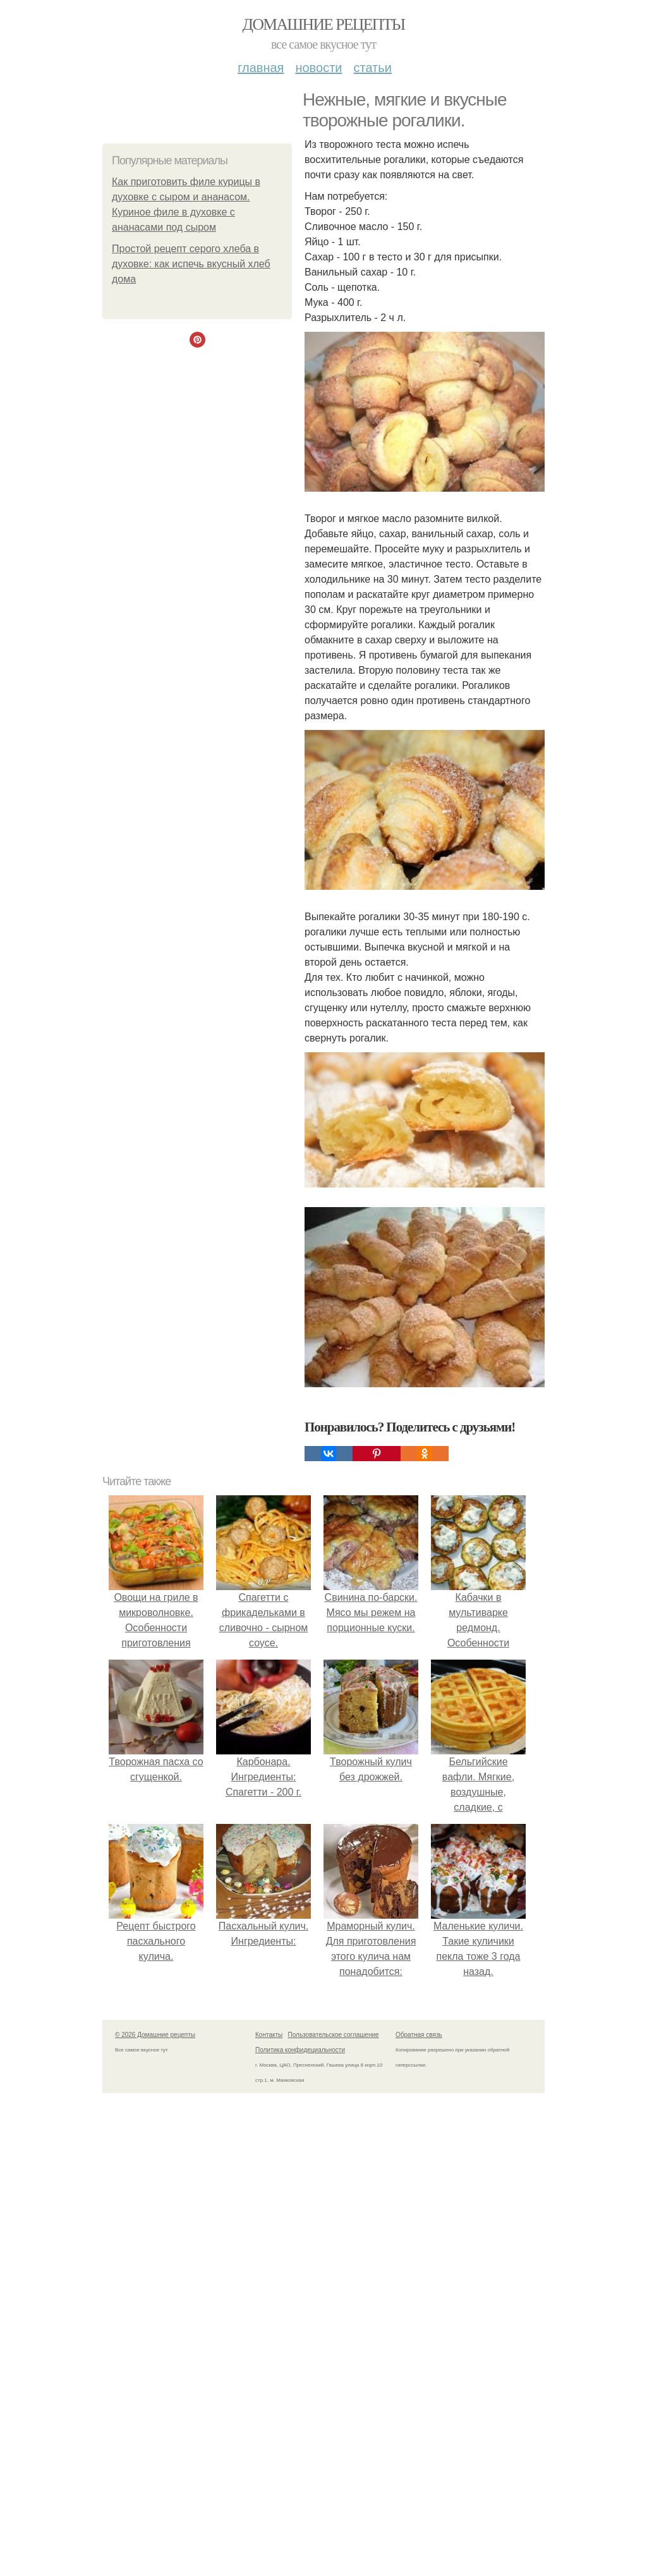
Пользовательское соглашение (333, 2034)
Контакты (268, 2034)
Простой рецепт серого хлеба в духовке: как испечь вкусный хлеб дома (191, 263)
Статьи (372, 68)
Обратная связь (419, 2034)
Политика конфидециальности (300, 2049)
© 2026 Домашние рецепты (155, 2034)
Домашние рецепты (324, 24)
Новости (318, 68)
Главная (261, 68)
